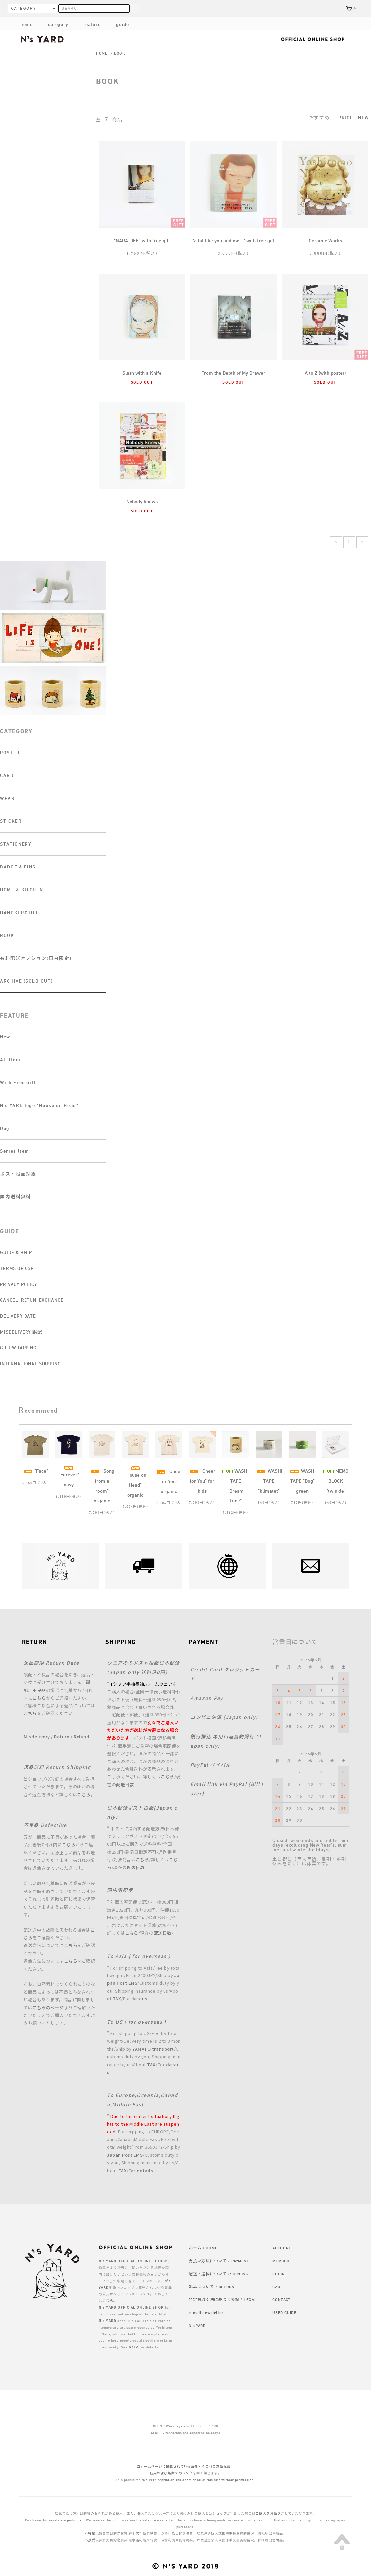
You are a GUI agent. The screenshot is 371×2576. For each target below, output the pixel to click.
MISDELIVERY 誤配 (21, 1332)
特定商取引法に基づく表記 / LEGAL (223, 2299)
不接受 (89, 2533)
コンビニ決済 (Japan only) (224, 1717)
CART (277, 2286)
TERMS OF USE (17, 1268)
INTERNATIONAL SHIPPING (30, 1363)
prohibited (75, 2520)
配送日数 (125, 1784)
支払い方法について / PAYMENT (219, 2260)
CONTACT (281, 2299)
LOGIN (278, 2273)
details (139, 1998)
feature (87, 24)
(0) (351, 8)
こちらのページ (48, 2007)
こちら (39, 1698)
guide (117, 24)
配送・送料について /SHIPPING (219, 2273)
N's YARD (197, 2325)
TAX (117, 1998)
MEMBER (280, 2260)
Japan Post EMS (125, 2155)
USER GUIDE (284, 2312)
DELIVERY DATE (18, 1316)
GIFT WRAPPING (18, 1347)
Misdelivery (37, 1736)
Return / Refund (71, 1736)
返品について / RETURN (212, 2286)
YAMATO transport (153, 2049)
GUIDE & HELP (16, 1252)
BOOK (119, 53)
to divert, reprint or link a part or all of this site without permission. (198, 2480)
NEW (363, 117)
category (52, 24)
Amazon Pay (206, 1698)
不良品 (39, 1690)
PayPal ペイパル (210, 1764)
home (26, 24)
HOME (102, 53)
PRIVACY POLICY (18, 1284)
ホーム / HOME (203, 2247)
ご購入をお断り (268, 2513)
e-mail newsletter (206, 2312)
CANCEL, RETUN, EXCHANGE (32, 1300)
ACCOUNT (281, 2247)
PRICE (345, 117)
